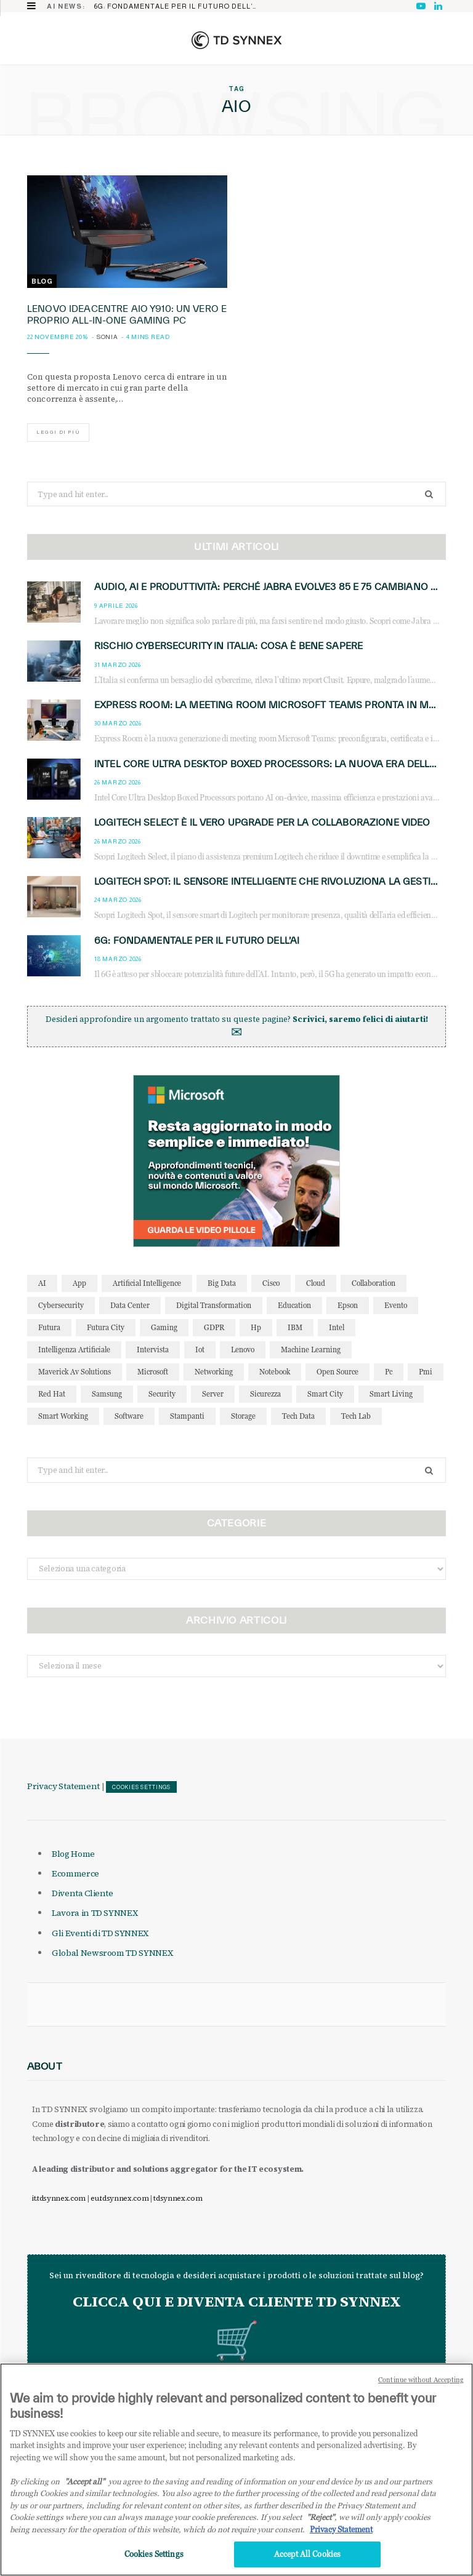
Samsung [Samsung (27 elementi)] (107, 1393)
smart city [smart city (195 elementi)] (325, 1393)
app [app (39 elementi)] (79, 1283)
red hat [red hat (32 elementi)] (51, 1393)
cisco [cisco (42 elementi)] (271, 1283)
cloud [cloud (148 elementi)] (315, 1283)
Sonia (107, 336)
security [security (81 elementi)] (162, 1393)
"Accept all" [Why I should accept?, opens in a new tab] (85, 2490)
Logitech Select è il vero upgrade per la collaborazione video (262, 822)
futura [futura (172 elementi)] (49, 1327)
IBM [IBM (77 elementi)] (295, 1327)
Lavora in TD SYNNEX (94, 1913)
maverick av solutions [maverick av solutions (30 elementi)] (74, 1371)
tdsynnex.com (177, 2198)
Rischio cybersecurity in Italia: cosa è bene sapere (228, 645)
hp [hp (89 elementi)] (256, 1327)
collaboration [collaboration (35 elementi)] (373, 1283)
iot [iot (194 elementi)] (199, 1349)
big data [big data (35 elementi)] (222, 1283)
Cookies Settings (141, 1787)
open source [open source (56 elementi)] (337, 1371)
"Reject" (320, 2525)
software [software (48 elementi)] (129, 1416)
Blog (41, 281)
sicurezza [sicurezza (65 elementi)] (265, 1393)
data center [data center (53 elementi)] (130, 1305)
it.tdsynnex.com (59, 2198)
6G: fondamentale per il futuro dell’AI (177, 6)
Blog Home (73, 1854)
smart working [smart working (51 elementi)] (63, 1416)
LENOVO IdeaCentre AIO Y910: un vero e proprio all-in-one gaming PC (127, 314)
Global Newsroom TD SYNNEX (112, 1953)
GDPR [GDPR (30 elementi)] (214, 1327)
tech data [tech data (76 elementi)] (298, 1416)
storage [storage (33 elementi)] (243, 1416)
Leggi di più (58, 432)
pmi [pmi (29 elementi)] (425, 1371)
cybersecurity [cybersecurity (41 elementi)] (61, 1305)
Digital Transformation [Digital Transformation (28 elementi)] (213, 1305)
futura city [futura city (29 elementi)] (105, 1327)
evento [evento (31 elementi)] (395, 1305)
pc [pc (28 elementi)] (388, 1371)
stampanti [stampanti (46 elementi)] (187, 1416)
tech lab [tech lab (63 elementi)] (356, 1416)
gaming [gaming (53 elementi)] (164, 1327)
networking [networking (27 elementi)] (214, 1371)
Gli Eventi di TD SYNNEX (100, 1933)
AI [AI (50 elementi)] (42, 1283)
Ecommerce (75, 1873)
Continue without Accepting (421, 2388)
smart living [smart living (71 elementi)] (391, 1393)
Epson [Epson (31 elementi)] (348, 1305)
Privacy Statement (63, 1786)
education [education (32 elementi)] (294, 1305)
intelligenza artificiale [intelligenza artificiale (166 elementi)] (74, 1349)
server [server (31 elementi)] (213, 1393)
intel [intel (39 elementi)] (336, 1327)
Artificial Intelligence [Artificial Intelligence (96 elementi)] (147, 1283)
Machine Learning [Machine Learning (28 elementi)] (311, 1349)
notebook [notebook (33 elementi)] (274, 1371)
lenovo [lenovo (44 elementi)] (242, 1349)
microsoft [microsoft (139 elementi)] (152, 1371)
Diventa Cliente (82, 1893)
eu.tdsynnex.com (119, 2198)
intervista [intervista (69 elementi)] (153, 1349)
